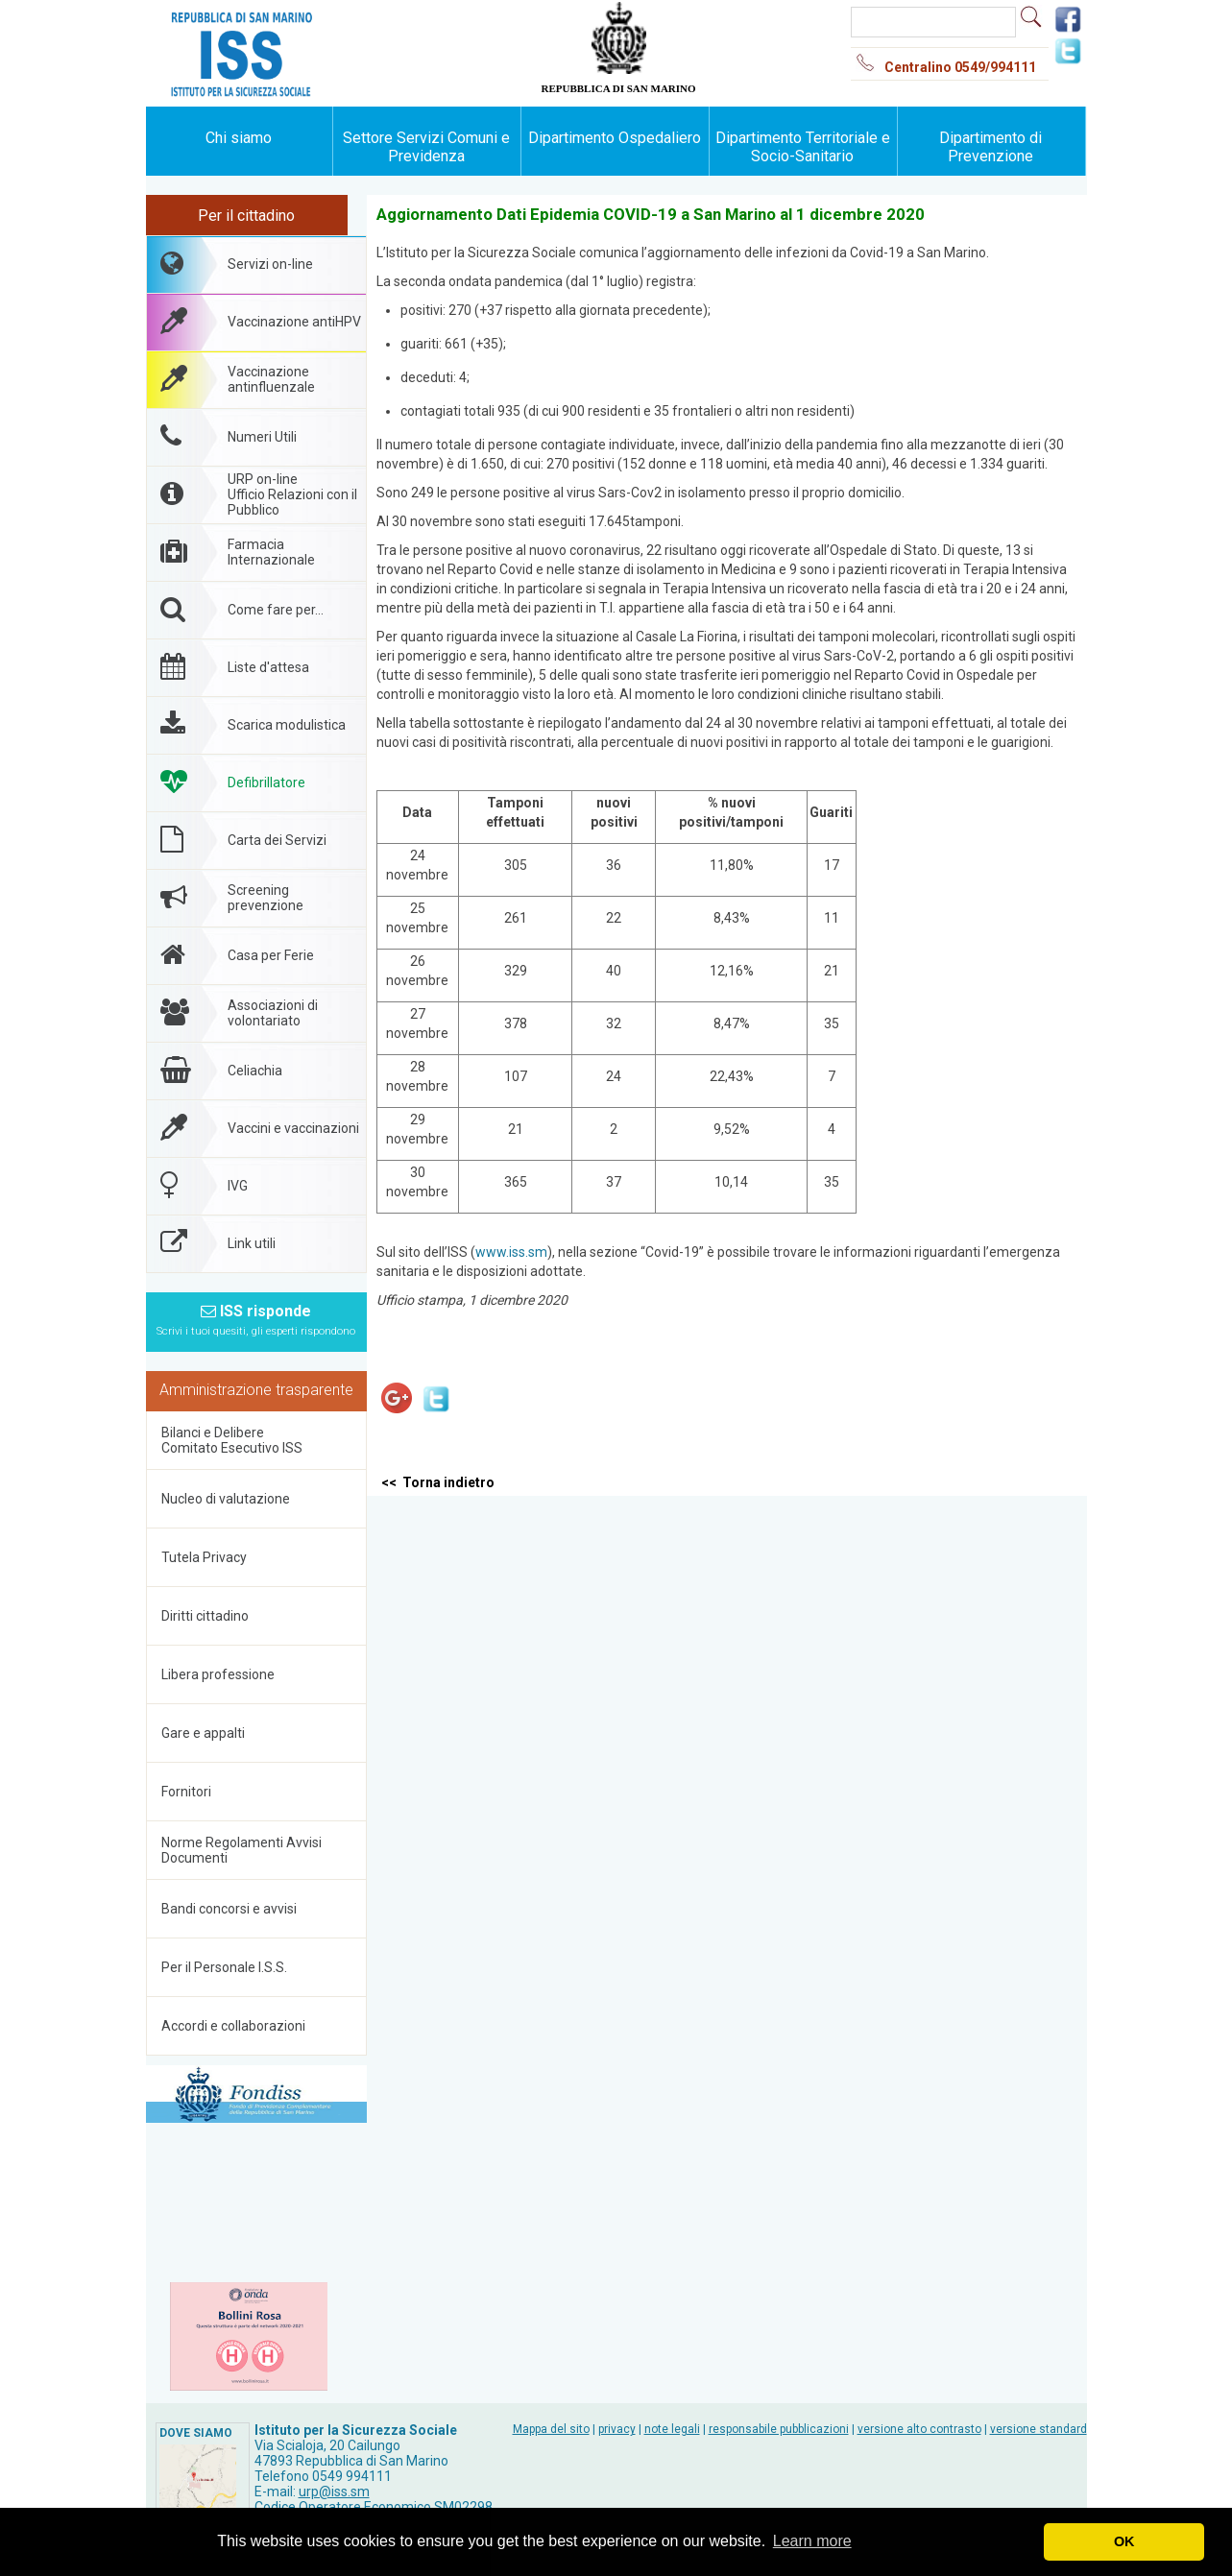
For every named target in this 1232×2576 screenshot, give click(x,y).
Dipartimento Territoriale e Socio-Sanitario (802, 147)
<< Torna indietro (438, 1482)
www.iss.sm (511, 1252)
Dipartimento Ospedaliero (614, 138)
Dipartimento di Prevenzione (990, 147)
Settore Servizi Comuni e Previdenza (426, 147)
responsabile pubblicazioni (779, 2429)
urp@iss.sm (334, 2491)
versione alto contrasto (919, 2429)
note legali (672, 2429)
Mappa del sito (551, 2429)
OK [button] (1124, 2541)
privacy (617, 2429)
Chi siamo (238, 138)
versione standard (1038, 2429)
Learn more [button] (812, 2541)
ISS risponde (256, 1319)
